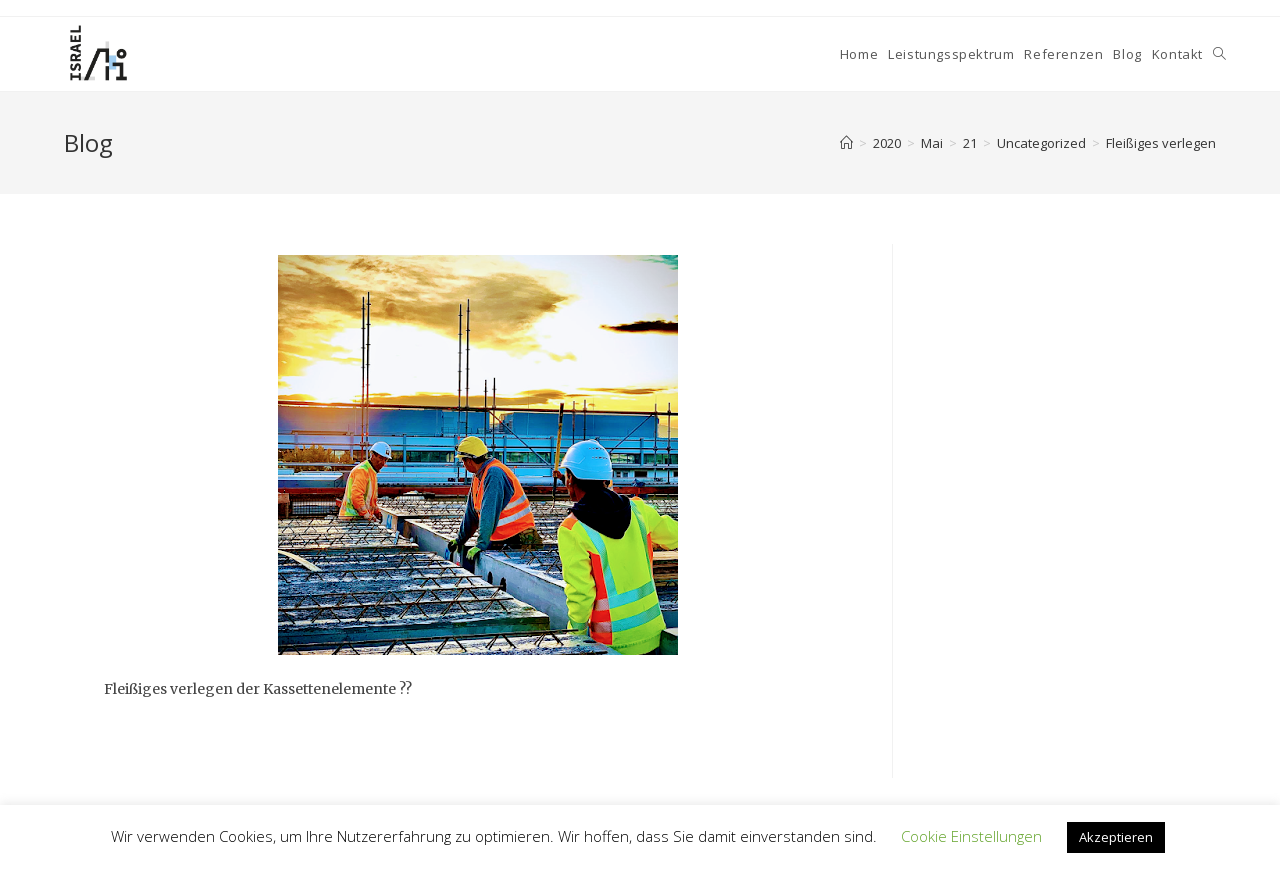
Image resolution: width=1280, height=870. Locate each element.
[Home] (846, 143)
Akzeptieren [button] (1116, 837)
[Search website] (1219, 54)
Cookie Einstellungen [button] (971, 836)
